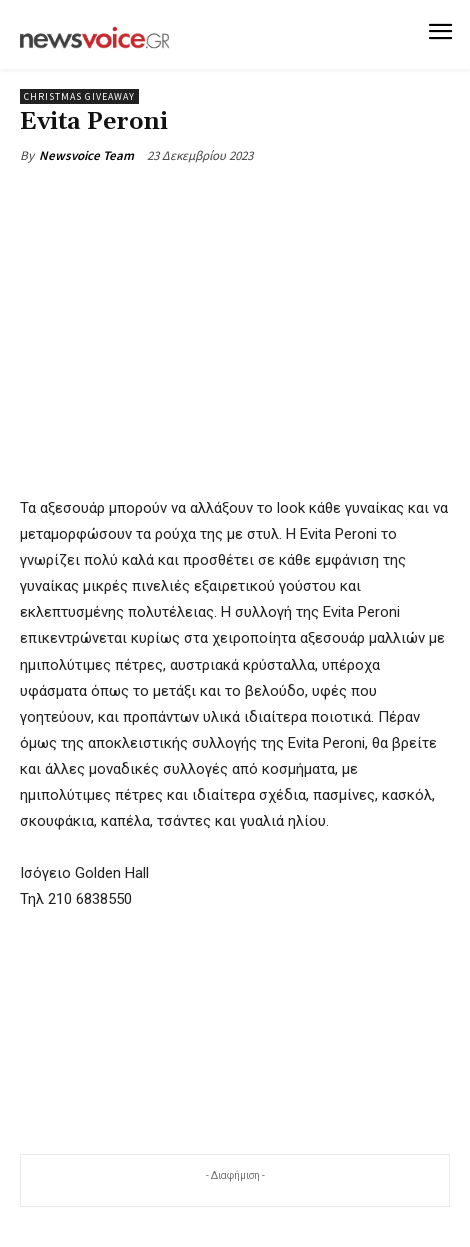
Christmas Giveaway (79, 96)
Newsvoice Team (86, 155)
